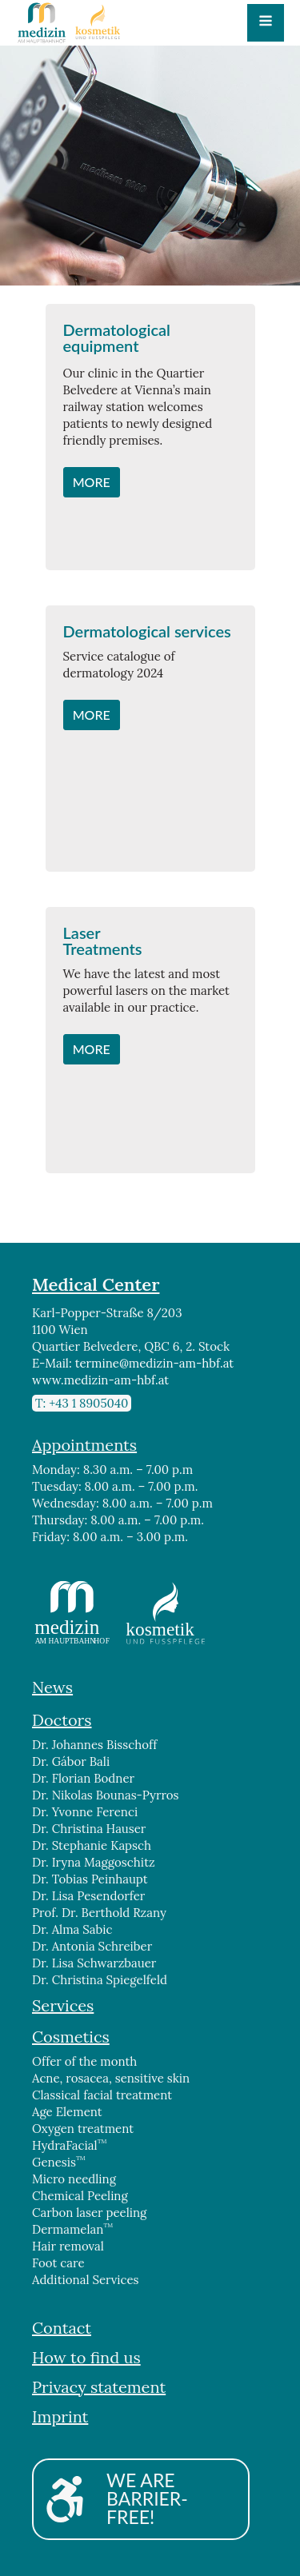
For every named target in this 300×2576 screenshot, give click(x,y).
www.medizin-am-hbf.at (100, 1380)
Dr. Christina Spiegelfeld (99, 1979)
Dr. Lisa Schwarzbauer (95, 1963)
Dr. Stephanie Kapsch (91, 1845)
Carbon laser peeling (89, 2212)
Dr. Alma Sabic (72, 1929)
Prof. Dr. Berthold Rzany (99, 1912)
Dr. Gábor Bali (71, 1761)
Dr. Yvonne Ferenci (85, 1811)
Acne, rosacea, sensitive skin (111, 2078)
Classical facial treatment (102, 2095)
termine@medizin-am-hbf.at (154, 1363)
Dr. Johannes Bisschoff (94, 1744)
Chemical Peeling (80, 2195)
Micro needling (74, 2179)
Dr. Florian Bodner (83, 1778)
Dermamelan (72, 2229)
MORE (91, 481)
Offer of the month (84, 2061)
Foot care (58, 2262)
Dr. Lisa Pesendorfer (88, 1895)
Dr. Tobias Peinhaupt (90, 1879)
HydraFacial (69, 2145)
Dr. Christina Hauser (89, 1828)
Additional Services (85, 2279)
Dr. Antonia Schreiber (92, 1946)
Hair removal (68, 2246)
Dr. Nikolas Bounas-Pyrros (105, 1795)
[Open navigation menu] (265, 22)
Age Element (67, 2111)
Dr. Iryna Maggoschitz (93, 1862)
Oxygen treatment (83, 2128)
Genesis (59, 2162)
